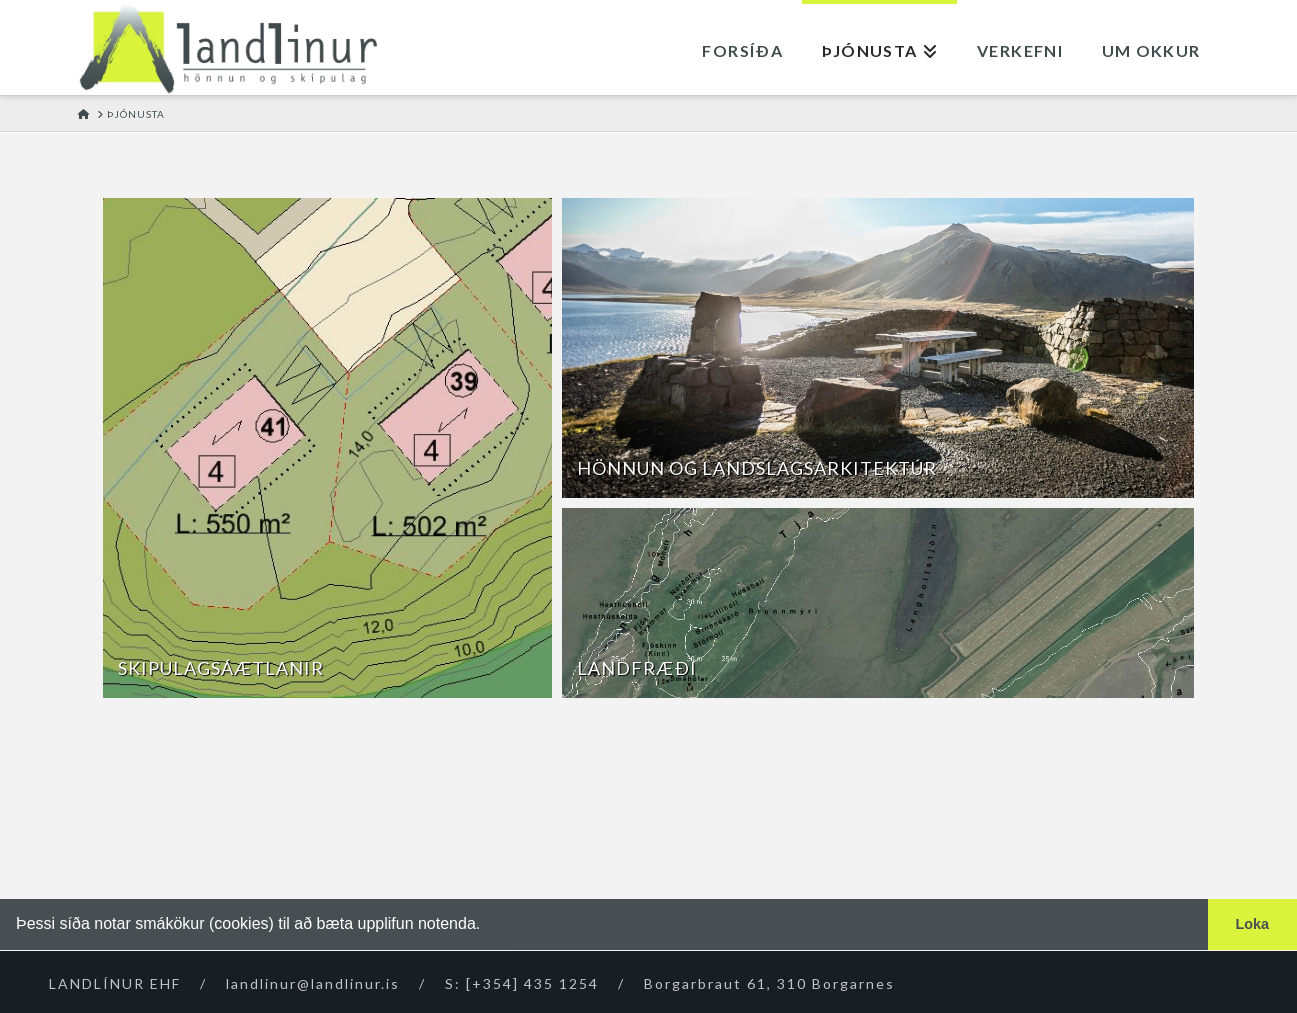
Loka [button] (1253, 924)
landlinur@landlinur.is (313, 983)
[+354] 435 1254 (532, 983)
